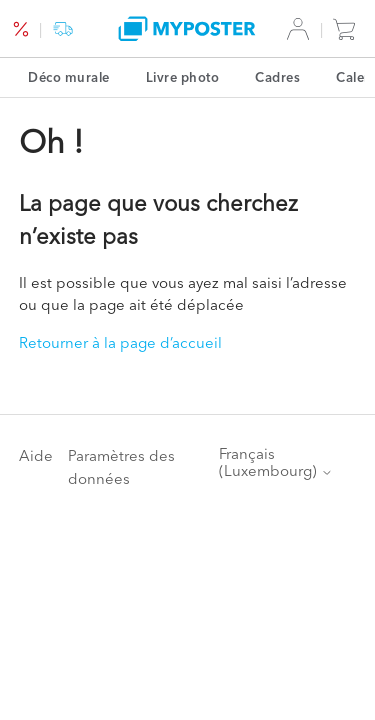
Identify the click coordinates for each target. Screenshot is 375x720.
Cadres (277, 77)
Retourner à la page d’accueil (120, 342)
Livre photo (183, 77)
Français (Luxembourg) (276, 462)
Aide (36, 455)
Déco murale (69, 77)
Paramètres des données (121, 467)
